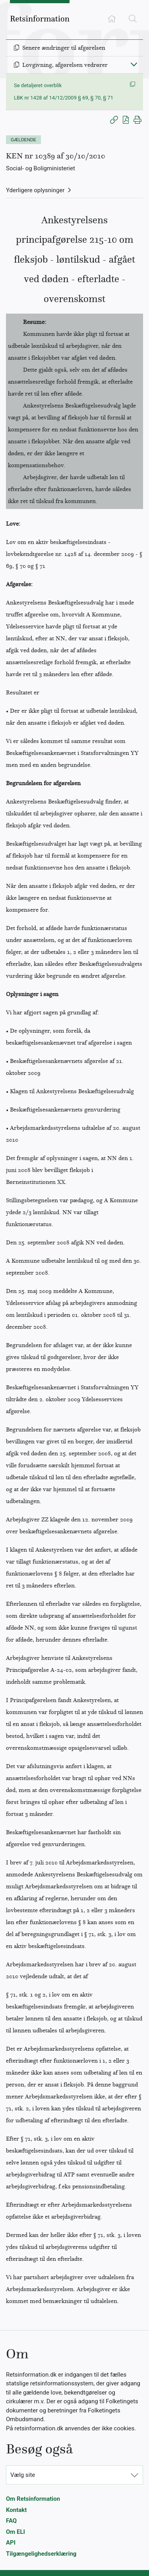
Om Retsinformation (33, 2498)
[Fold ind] (134, 64)
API (10, 2542)
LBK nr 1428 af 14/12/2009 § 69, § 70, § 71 (63, 98)
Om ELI (15, 2531)
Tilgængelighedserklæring (41, 2553)
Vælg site (22, 2474)
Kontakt (16, 2510)
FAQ (11, 2520)
